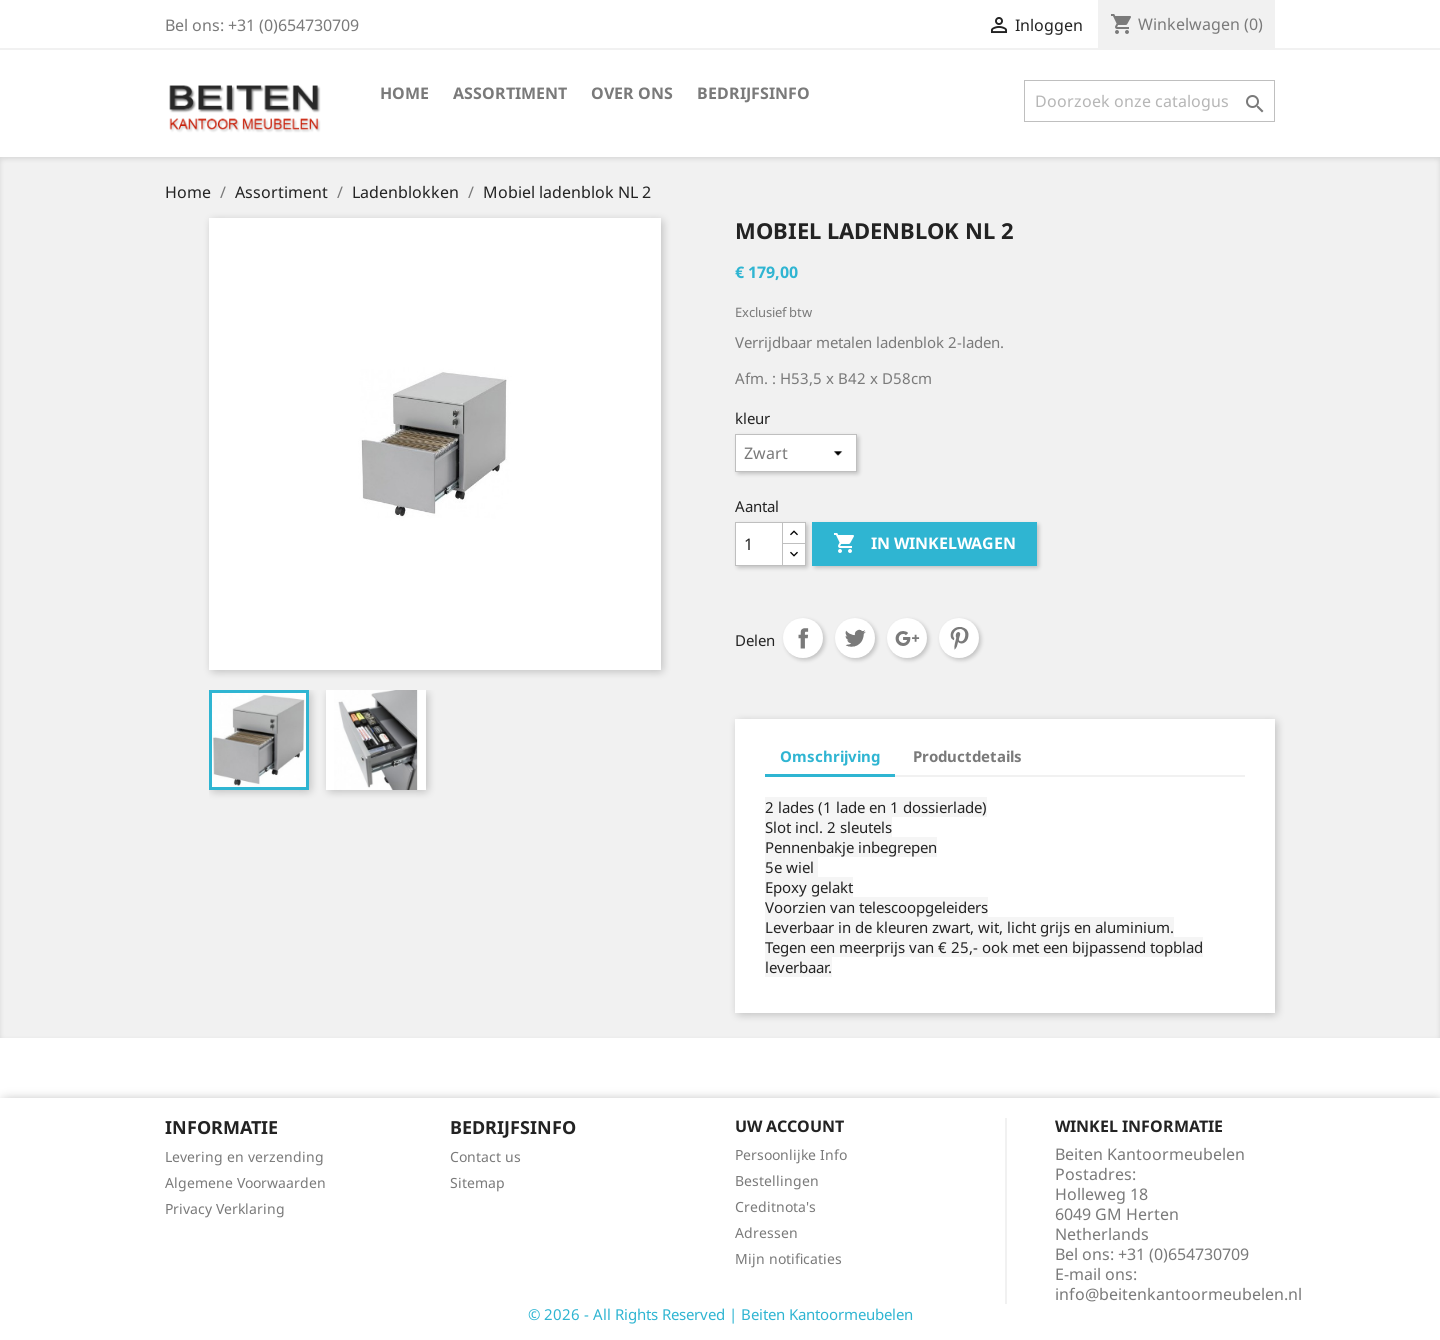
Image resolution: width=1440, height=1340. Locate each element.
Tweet (855, 638)
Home (404, 93)
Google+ (907, 638)
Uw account (789, 1126)
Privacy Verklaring (225, 1208)
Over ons (632, 93)
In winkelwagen (924, 544)
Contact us (485, 1156)
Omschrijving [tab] (830, 756)
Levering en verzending (244, 1156)
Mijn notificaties (788, 1258)
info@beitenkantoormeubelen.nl (1178, 1294)
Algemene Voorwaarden (245, 1182)
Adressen (766, 1232)
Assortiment (510, 93)
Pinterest (959, 638)
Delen (803, 638)
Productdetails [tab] (967, 756)
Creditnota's (775, 1206)
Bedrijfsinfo (753, 93)
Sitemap (477, 1182)
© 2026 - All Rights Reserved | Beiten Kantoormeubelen (720, 1314)
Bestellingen (777, 1180)
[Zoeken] (1149, 101)
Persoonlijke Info (791, 1154)
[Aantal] (759, 544)
